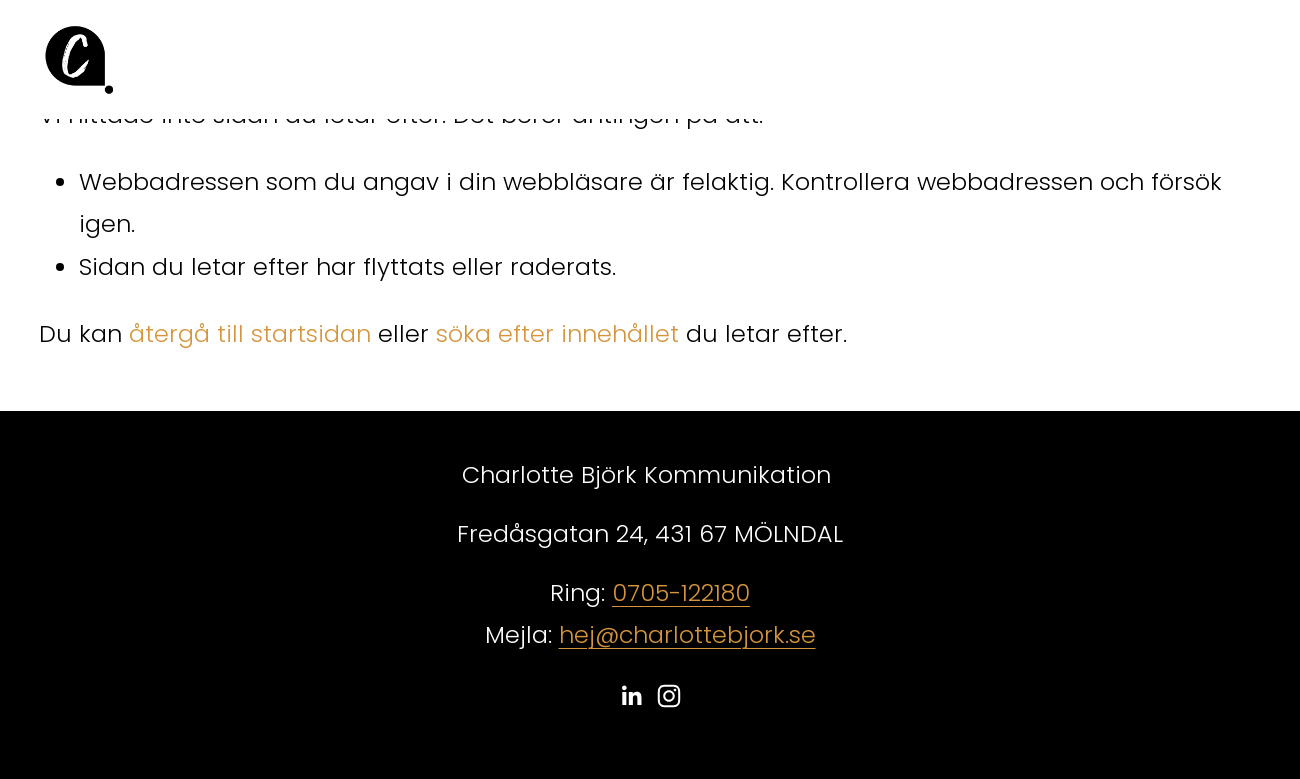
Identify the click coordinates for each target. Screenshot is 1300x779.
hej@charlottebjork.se (687, 634)
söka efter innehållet (557, 333)
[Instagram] (669, 696)
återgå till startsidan (250, 333)
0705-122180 (681, 592)
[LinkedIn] (631, 696)
